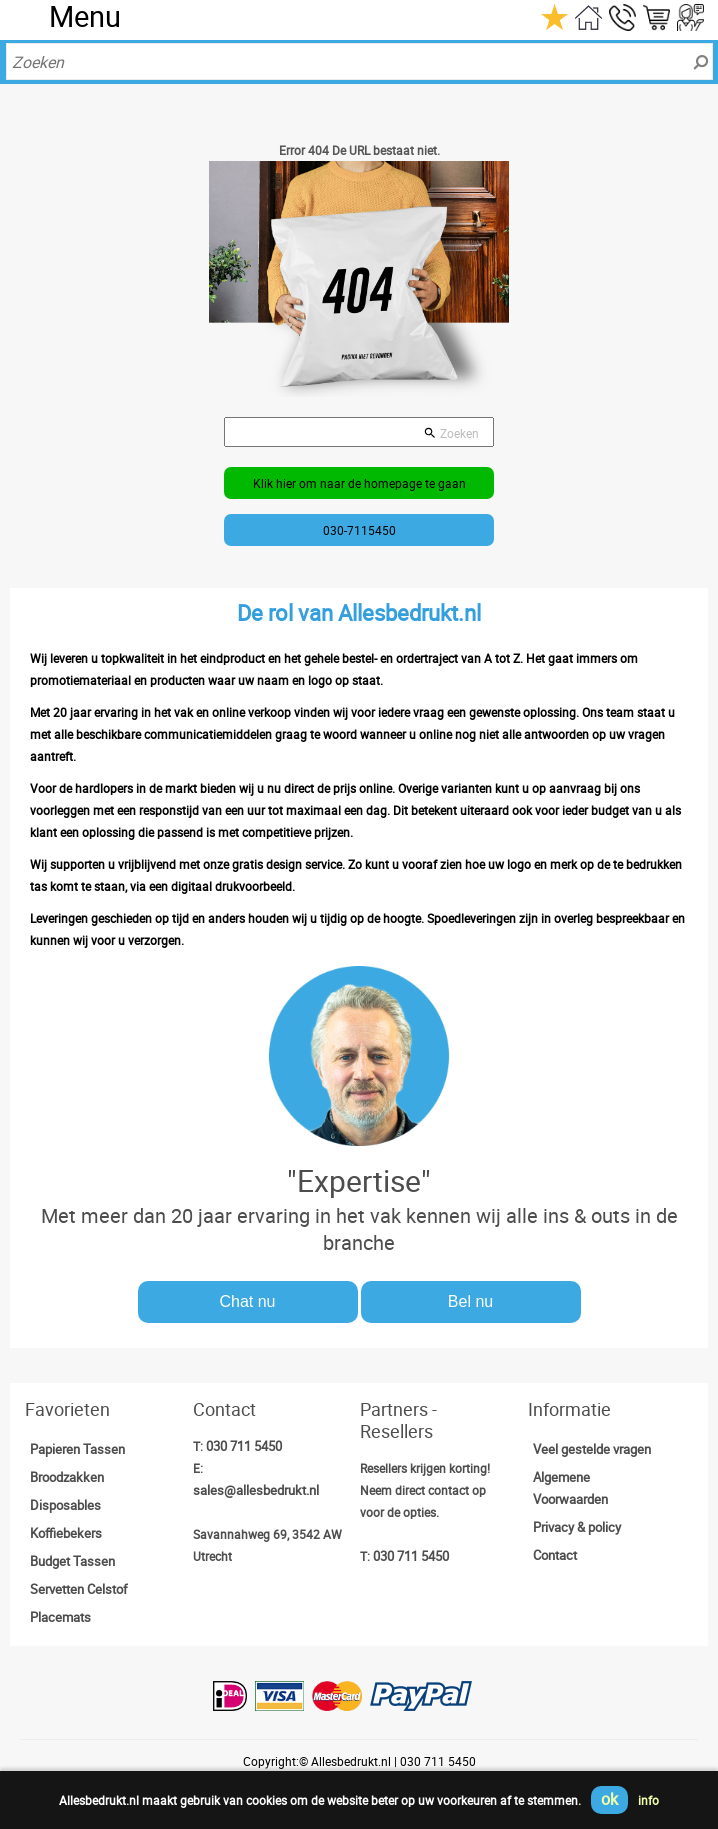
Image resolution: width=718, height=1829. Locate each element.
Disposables (65, 1505)
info (648, 1800)
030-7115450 (359, 530)
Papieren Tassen (77, 1449)
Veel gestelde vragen (592, 1449)
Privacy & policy (577, 1527)
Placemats (60, 1617)
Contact (555, 1555)
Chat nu (247, 1301)
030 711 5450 (244, 1446)
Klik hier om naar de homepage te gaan (359, 483)
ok (609, 1799)
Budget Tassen (72, 1561)
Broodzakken (67, 1477)
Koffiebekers (66, 1533)
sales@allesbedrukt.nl (256, 1490)
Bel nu (470, 1301)
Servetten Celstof (79, 1589)
